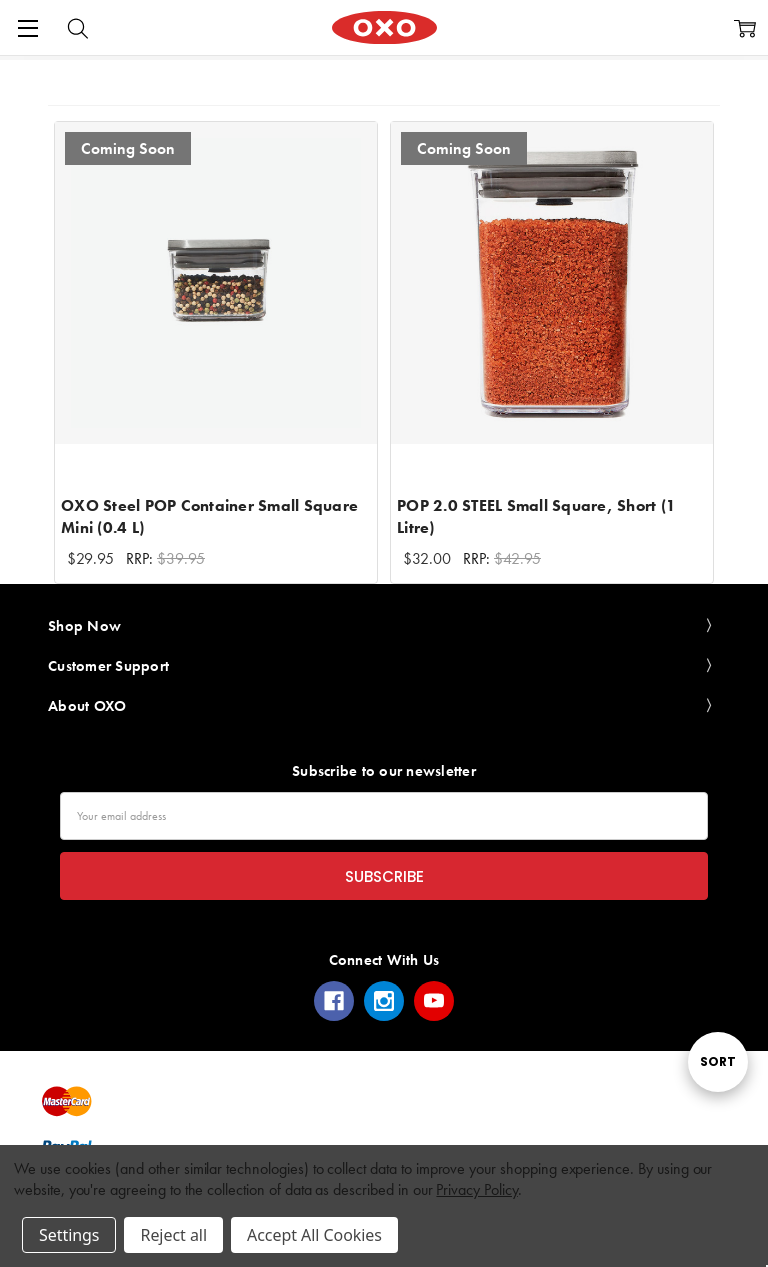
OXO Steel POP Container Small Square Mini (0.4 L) (209, 516)
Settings (69, 1235)
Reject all (173, 1235)
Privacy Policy (476, 1189)
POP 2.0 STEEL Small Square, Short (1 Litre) (536, 516)
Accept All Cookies (314, 1235)
